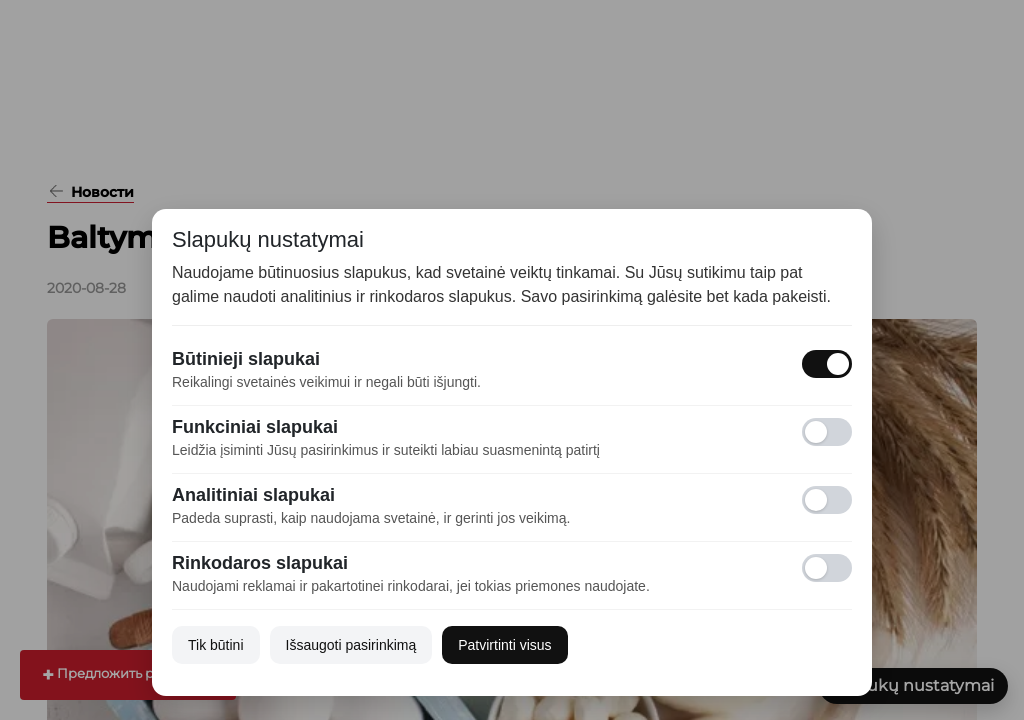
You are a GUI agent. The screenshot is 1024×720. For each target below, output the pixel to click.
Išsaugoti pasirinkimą (351, 645)
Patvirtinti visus (504, 645)
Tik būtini (216, 645)
